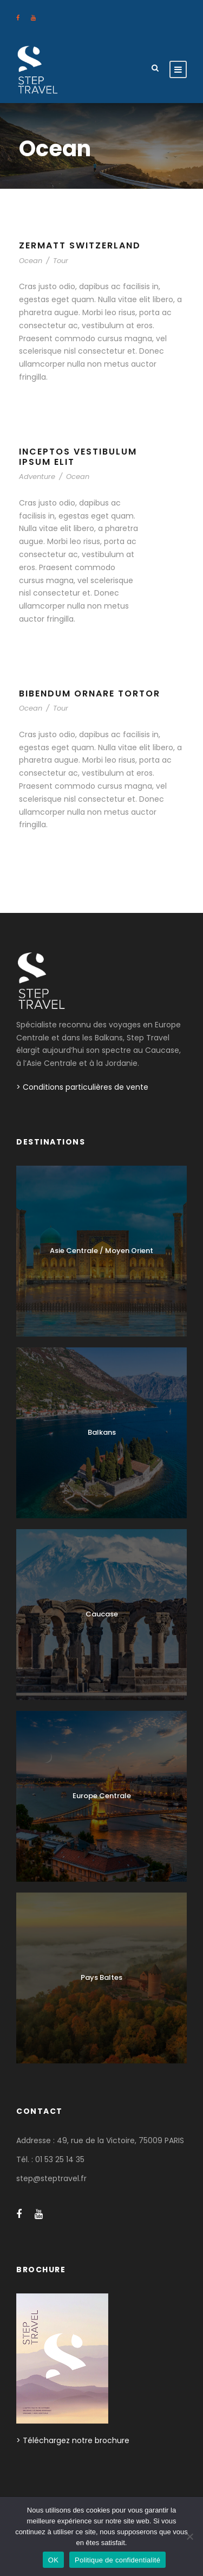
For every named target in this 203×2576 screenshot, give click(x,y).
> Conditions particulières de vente (82, 1087)
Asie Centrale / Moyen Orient (101, 1250)
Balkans (102, 1432)
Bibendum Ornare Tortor (89, 693)
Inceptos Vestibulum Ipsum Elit (78, 456)
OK (53, 2560)
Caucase (102, 1614)
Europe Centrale (102, 1796)
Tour (60, 260)
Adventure (37, 476)
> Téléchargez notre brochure (72, 2440)
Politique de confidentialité (117, 2560)
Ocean (30, 260)
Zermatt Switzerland (80, 245)
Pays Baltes (101, 1977)
